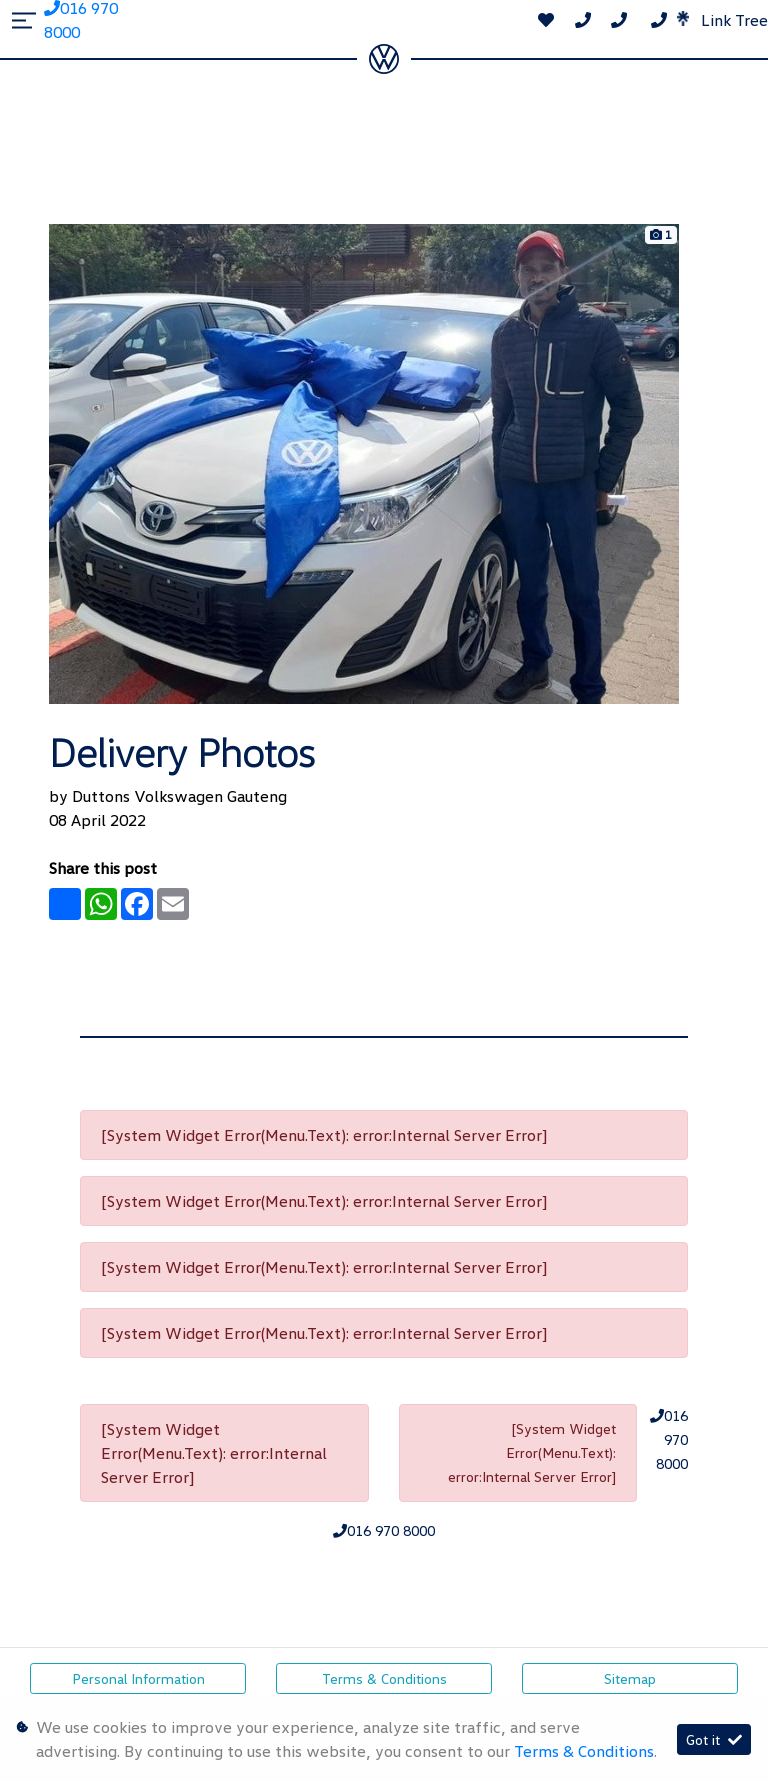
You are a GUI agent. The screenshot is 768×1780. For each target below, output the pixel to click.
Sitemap (630, 1678)
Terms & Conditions (384, 1678)
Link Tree (722, 20)
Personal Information (138, 1678)
